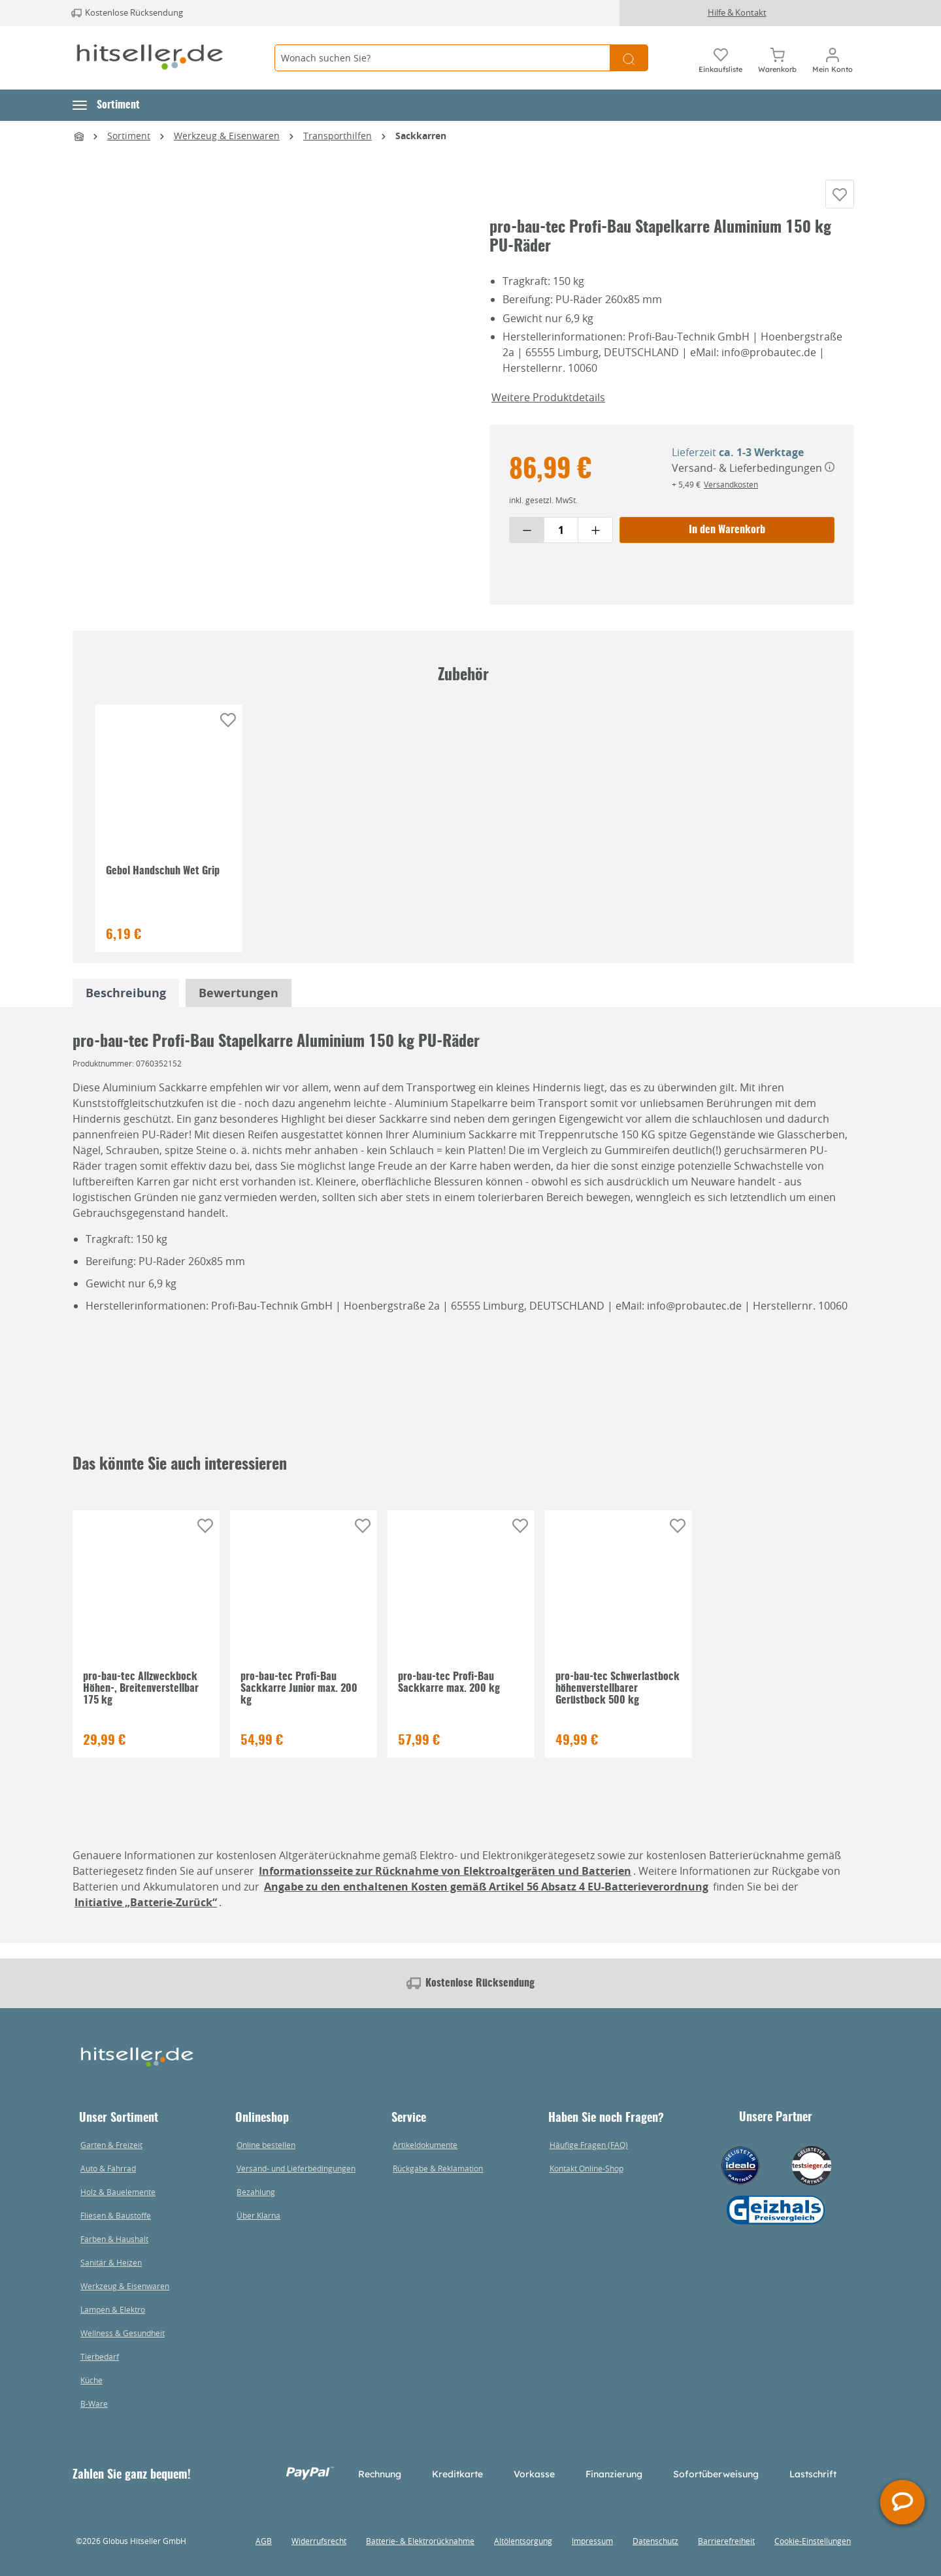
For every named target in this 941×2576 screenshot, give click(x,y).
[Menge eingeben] (560, 545)
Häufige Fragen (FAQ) (589, 2144)
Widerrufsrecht (318, 2540)
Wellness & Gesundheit (122, 2333)
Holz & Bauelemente (118, 2192)
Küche (91, 2380)
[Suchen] (629, 57)
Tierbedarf (99, 2356)
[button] (106, 105)
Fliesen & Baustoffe (115, 2215)
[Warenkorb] (777, 58)
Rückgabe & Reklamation (438, 2168)
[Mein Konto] (832, 58)
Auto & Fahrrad (108, 2168)
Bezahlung (256, 2192)
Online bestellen (266, 2144)
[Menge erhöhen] (595, 545)
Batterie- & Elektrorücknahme (420, 2540)
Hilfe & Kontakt (737, 12)
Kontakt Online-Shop (586, 2168)
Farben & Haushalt (114, 2239)
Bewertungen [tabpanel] (238, 1008)
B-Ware (94, 2403)
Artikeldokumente (425, 2144)
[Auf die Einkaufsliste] (839, 202)
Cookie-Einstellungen (812, 2540)
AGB (264, 2540)
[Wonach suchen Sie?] (442, 57)
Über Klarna (258, 2215)
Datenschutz (655, 2540)
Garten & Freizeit (111, 2144)
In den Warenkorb (727, 545)
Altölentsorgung (523, 2540)
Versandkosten (731, 499)
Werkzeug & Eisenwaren (124, 2286)
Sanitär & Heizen (111, 2262)
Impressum (592, 2540)
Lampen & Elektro (112, 2309)
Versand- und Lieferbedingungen (296, 2168)
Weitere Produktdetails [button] (548, 412)
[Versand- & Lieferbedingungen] (829, 483)
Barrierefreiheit (726, 2540)
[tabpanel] (126, 1009)
